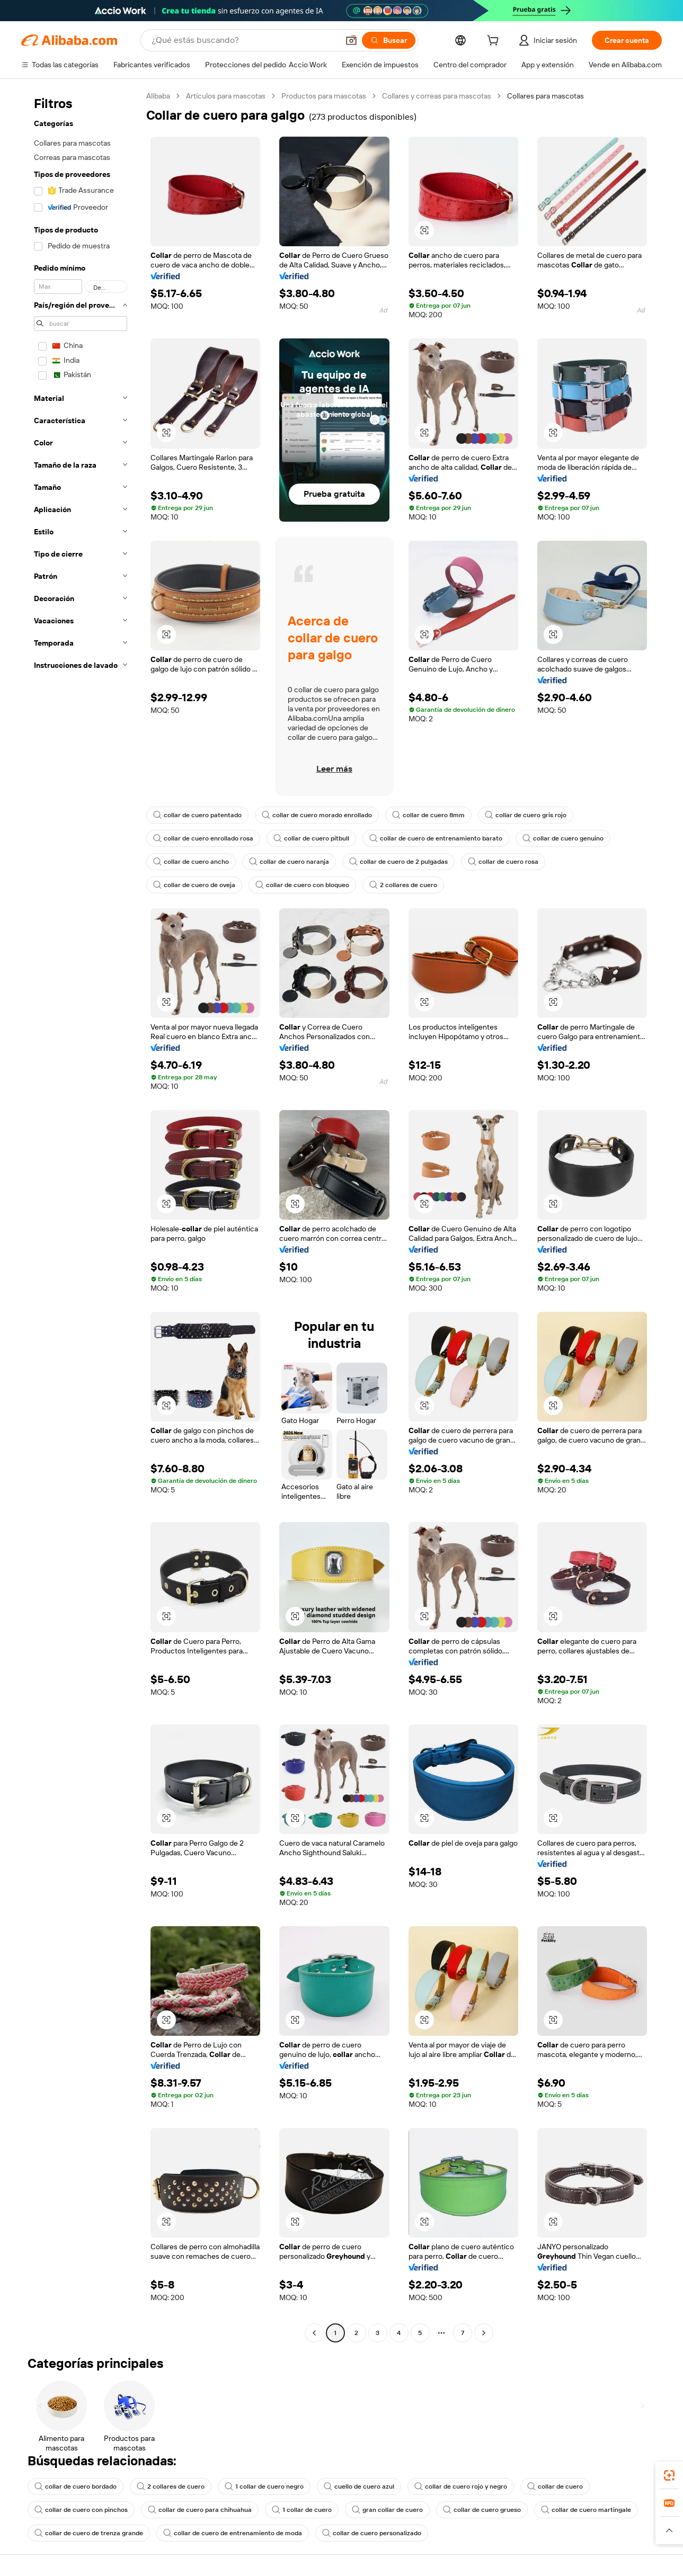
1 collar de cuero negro (264, 2486)
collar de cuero (555, 2486)
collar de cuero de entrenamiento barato (435, 838)
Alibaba (158, 96)
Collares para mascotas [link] (545, 96)
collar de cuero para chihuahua (200, 2510)
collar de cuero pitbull (311, 838)
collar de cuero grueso (482, 2510)
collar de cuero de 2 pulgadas (398, 861)
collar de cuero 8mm (428, 815)
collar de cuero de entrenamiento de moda (232, 2533)
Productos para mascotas (323, 96)
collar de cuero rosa (503, 861)
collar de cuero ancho (191, 861)
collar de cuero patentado (197, 815)
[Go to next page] (483, 2332)
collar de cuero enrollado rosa (203, 838)
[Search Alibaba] (244, 40)
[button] (351, 40)
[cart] (495, 42)
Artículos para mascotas (225, 96)
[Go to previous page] (314, 2332)
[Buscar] (388, 40)
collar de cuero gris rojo (525, 815)
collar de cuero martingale (586, 2510)
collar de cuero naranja (289, 861)
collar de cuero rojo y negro (460, 2486)
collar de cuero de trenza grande (88, 2533)
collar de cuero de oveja (194, 885)
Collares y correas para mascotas (436, 96)
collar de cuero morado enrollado (317, 815)
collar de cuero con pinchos (81, 2510)
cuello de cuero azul (359, 2486)
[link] (669, 2475)
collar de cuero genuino (563, 838)
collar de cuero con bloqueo (302, 885)
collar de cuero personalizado (371, 2533)
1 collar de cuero (302, 2510)
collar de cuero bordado (75, 2486)
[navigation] (81, 1216)
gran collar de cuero (387, 2510)
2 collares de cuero (403, 885)
